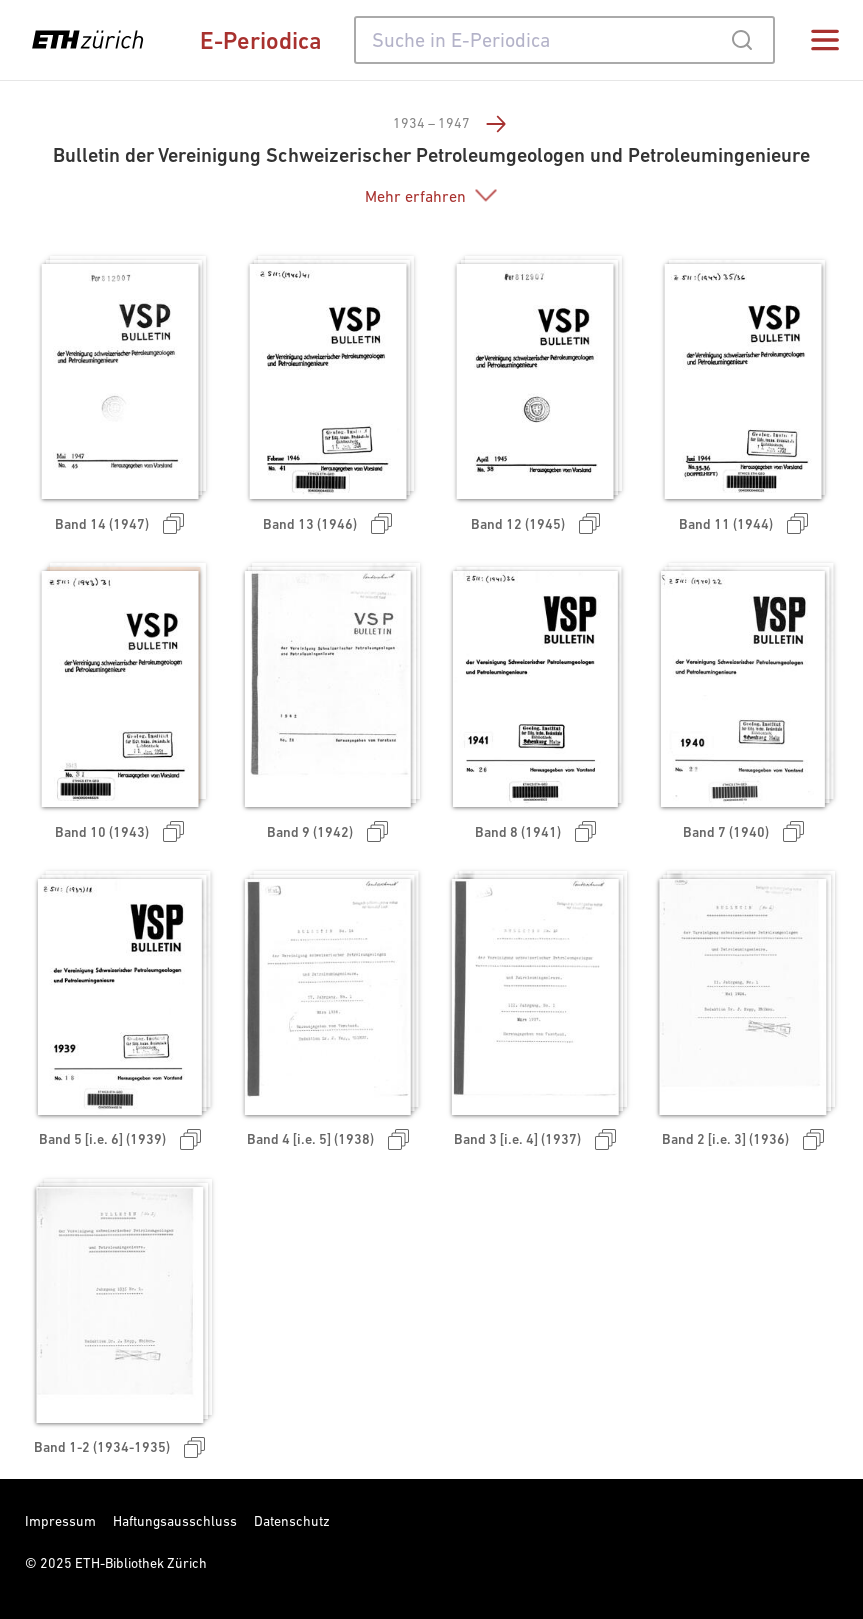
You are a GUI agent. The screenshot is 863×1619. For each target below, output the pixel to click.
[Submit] (741, 40)
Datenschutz (292, 1521)
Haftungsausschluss (175, 1521)
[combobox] (564, 40)
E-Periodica (261, 40)
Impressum (60, 1521)
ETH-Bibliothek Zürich (141, 1563)
